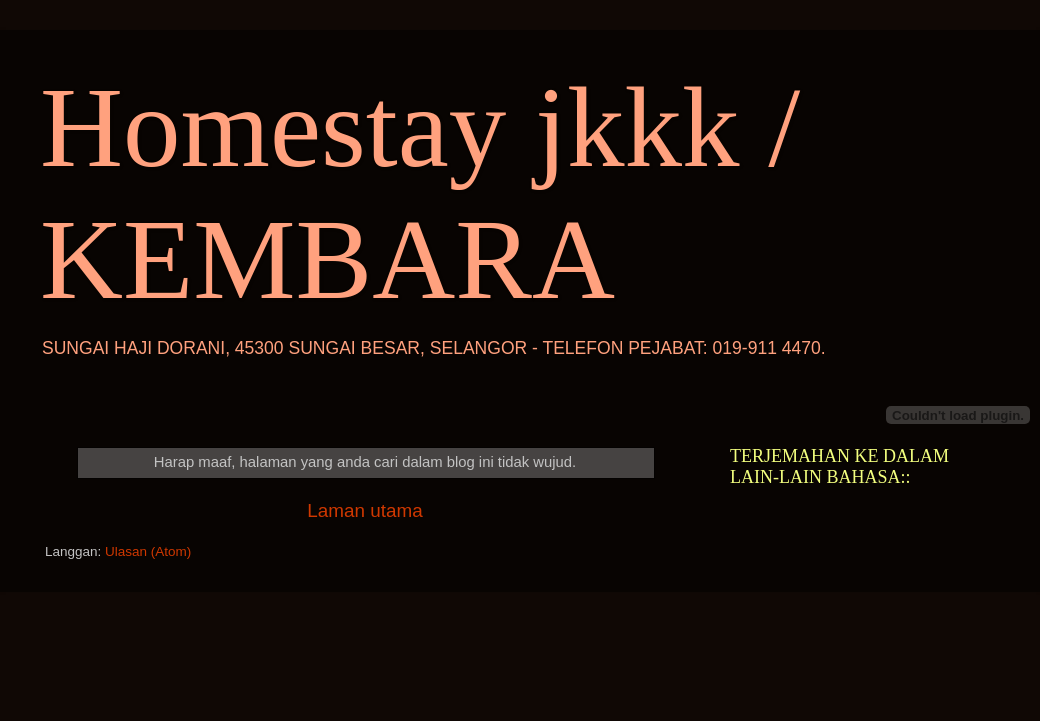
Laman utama (365, 510)
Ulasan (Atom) (148, 551)
